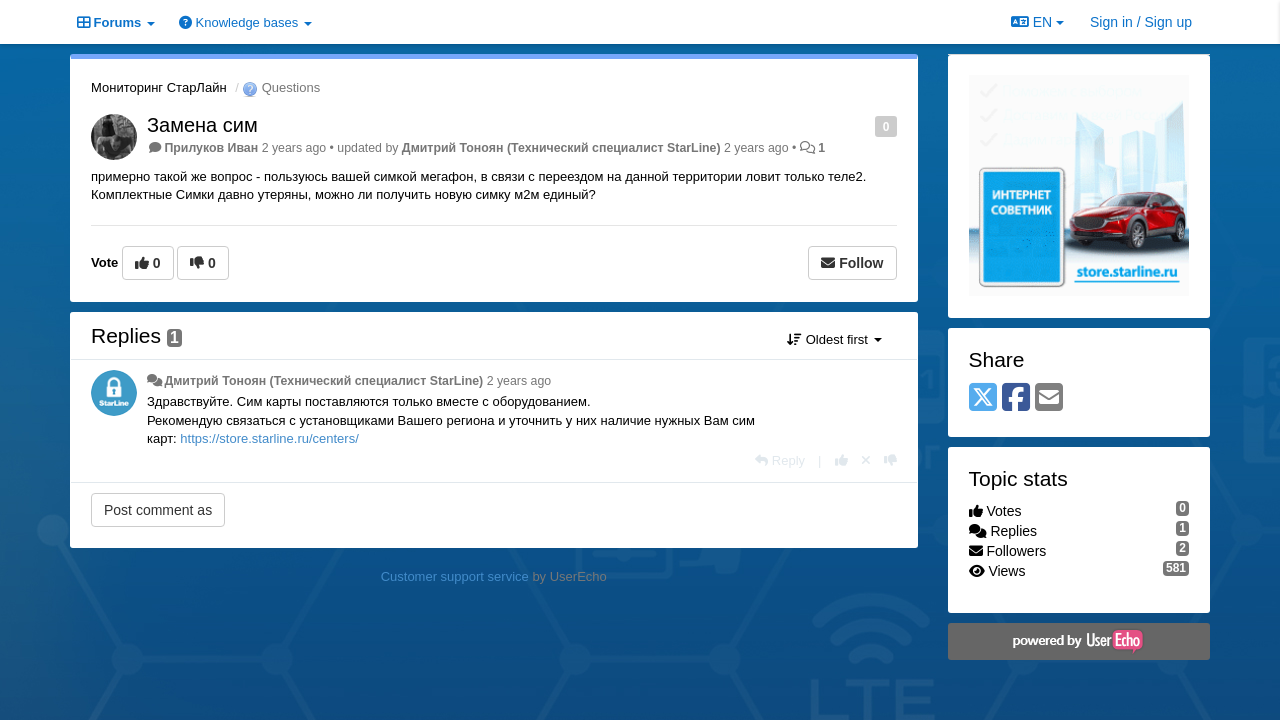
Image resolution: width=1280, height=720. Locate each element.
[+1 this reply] (841, 460)
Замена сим (202, 125)
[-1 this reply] (890, 460)
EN (1037, 22)
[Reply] (780, 460)
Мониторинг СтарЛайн (159, 87)
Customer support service (455, 576)
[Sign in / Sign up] (1141, 22)
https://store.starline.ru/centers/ (269, 438)
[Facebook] (1016, 398)
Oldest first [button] (834, 339)
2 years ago (519, 381)
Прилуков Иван (211, 148)
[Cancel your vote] (866, 460)
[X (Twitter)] (983, 398)
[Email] (1049, 398)
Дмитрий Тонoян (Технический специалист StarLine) (561, 148)
